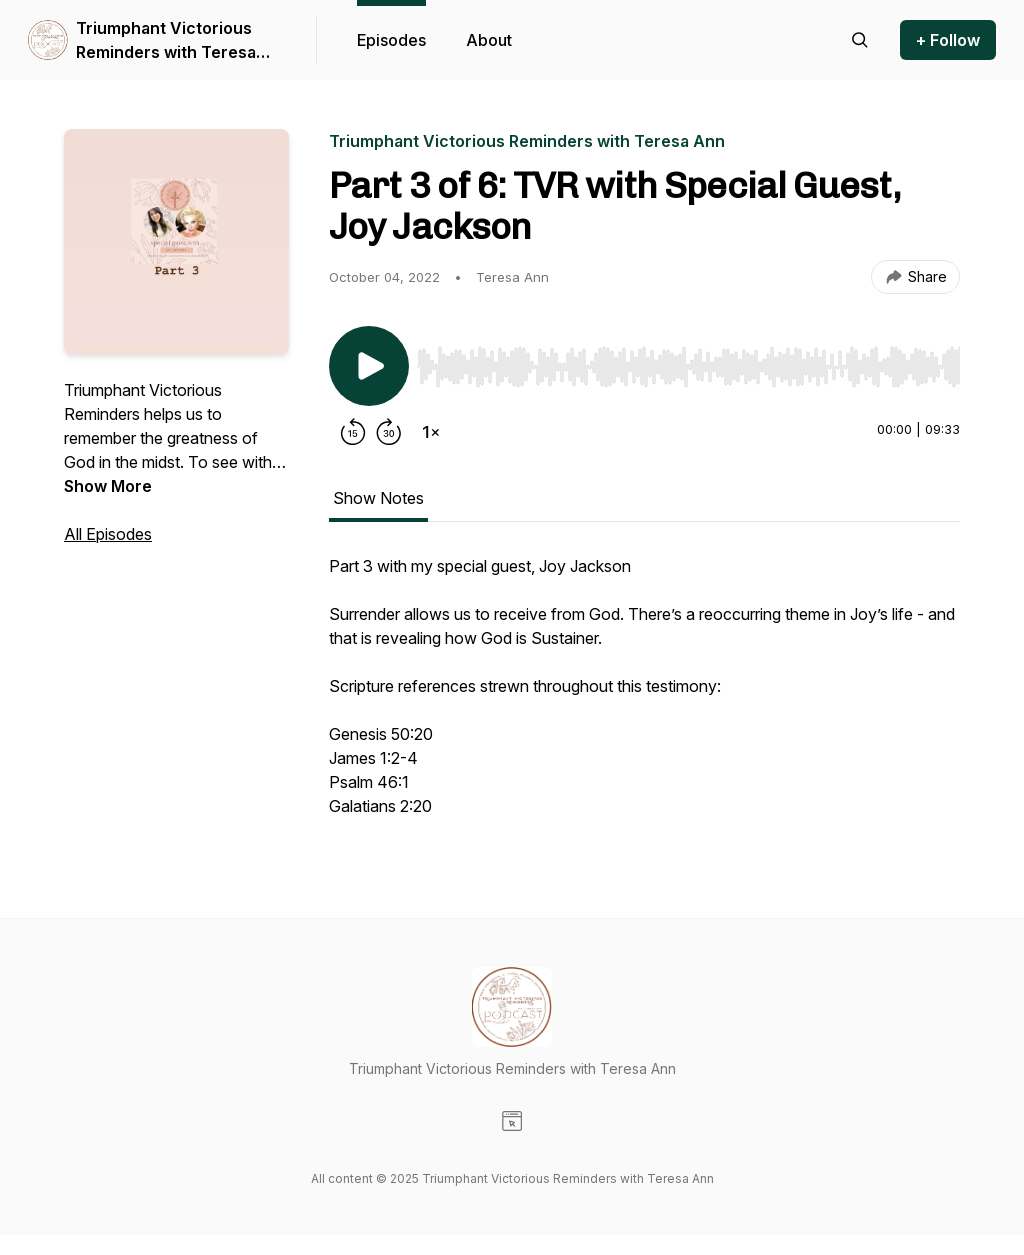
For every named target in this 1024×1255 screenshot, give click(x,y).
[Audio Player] (688, 361)
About (489, 40)
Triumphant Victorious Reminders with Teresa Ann (166, 41)
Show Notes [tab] (378, 498)
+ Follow (948, 40)
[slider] (688, 367)
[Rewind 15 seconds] (353, 432)
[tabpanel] (644, 696)
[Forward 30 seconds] (389, 432)
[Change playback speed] (431, 432)
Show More (108, 486)
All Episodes (108, 534)
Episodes (391, 40)
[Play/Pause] (369, 366)
